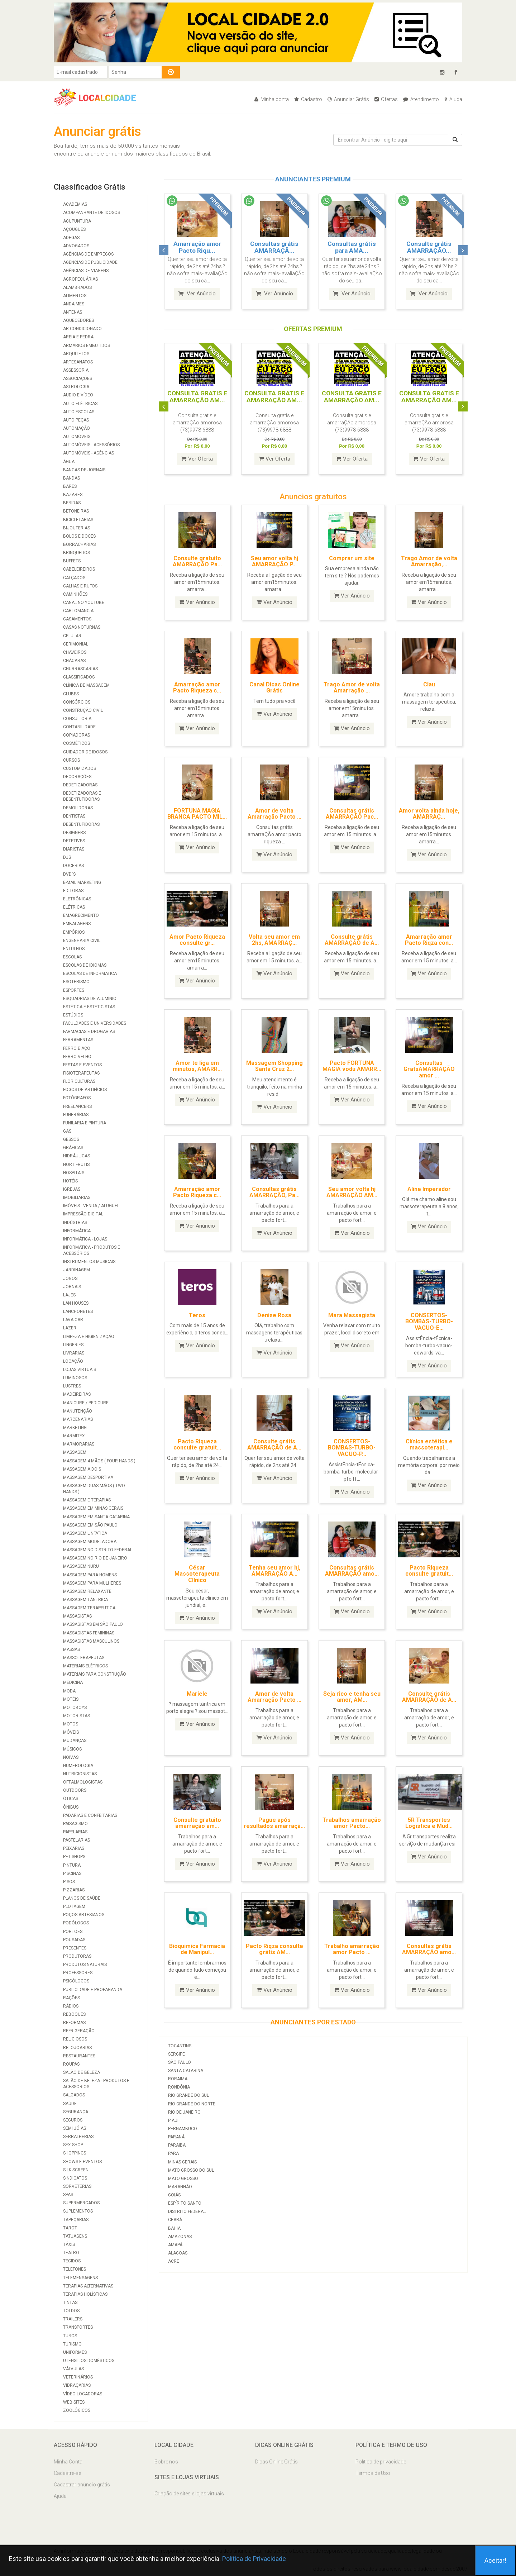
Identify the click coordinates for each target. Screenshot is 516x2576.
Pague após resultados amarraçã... (274, 1821)
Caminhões (75, 594)
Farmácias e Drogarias (89, 1031)
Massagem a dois (82, 1469)
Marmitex (74, 1436)
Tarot (70, 2227)
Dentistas (74, 816)
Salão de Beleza (81, 2072)
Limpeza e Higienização (88, 1336)
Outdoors (74, 1790)
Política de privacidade (380, 2462)
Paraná (176, 2135)
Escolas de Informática (90, 973)
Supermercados (81, 2203)
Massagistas (77, 1616)
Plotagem (74, 1906)
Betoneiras (76, 511)
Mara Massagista (351, 1313)
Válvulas (73, 2368)
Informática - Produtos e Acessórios (91, 1250)
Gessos (71, 1139)
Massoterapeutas (83, 1657)
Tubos (70, 2335)
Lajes (69, 1294)
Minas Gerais (182, 2159)
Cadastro (308, 99)
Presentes (74, 1948)
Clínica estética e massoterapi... (429, 1442)
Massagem (74, 1452)
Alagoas (177, 2251)
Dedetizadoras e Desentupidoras (82, 796)
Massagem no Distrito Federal (97, 1550)
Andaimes (73, 303)
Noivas (70, 1757)
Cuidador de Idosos (85, 751)
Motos (70, 1724)
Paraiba (177, 2143)
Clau (429, 682)
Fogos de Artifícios (85, 1089)
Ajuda (453, 99)
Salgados (74, 2095)
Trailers (72, 2319)
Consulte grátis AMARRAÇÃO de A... (352, 938)
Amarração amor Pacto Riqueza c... (197, 685)
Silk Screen (76, 2169)
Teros (197, 1313)
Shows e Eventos (82, 2161)
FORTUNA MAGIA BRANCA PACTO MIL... (197, 812)
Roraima (177, 2077)
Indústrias (75, 1222)
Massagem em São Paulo (90, 1525)
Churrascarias (80, 668)
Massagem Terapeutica (89, 1608)
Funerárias (76, 1114)
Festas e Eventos (82, 1064)
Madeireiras (77, 1394)
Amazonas (180, 2234)
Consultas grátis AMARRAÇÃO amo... (352, 1569)
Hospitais (73, 1172)
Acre (173, 2259)
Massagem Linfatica (85, 1533)
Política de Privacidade (254, 2558)
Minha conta (271, 99)
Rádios (70, 2006)
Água (69, 461)
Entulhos (74, 948)
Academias (75, 204)
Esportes (73, 990)
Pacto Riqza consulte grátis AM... (274, 1947)
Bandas (71, 478)
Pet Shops (74, 1857)
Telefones (74, 2269)
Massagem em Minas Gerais (93, 1508)
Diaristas (73, 849)
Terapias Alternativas (88, 2286)
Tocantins (179, 2043)
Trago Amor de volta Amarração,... (429, 559)
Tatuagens (75, 2236)
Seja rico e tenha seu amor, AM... (352, 1695)
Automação (76, 428)
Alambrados (77, 287)
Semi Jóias (74, 2128)
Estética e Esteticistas (89, 1006)
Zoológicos (76, 2410)
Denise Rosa (274, 1313)
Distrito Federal (187, 2209)
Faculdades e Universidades (94, 1023)
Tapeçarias (76, 2219)
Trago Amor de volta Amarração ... (352, 685)
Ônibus (70, 1807)
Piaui (173, 2118)
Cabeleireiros (79, 569)
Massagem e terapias (87, 1500)
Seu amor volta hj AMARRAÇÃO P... (274, 559)
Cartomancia (78, 611)
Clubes (71, 693)
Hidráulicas (76, 1156)
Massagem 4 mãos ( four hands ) (99, 1460)
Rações (71, 1997)
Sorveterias (77, 2186)
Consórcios (76, 702)
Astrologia (76, 387)
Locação (73, 1361)
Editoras (73, 890)
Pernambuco (182, 2126)
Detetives (74, 840)
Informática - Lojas (85, 1239)
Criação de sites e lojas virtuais (189, 2493)
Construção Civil (83, 710)
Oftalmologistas (82, 1782)
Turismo (72, 2344)
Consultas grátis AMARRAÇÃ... (274, 246)
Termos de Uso (372, 2473)
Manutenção (77, 1411)
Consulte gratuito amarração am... (197, 1821)
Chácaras (74, 660)
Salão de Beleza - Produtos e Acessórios (96, 2084)
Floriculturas (79, 1081)
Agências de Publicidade (90, 262)
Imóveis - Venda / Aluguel (91, 1206)
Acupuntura (77, 221)
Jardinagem (76, 1270)
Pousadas (74, 1939)
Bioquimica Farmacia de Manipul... (197, 1947)
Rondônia (179, 2085)
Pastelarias (76, 1840)
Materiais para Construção (94, 1674)
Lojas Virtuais (79, 1369)
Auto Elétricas (80, 403)
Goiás (174, 2193)
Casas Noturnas (81, 627)
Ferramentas (78, 1040)
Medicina (73, 1682)
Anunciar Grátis (348, 99)
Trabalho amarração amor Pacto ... (351, 1947)
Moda (69, 1691)
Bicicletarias (78, 519)
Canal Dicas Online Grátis (274, 685)
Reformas (74, 2022)
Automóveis (76, 436)
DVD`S (69, 874)
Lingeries (73, 1344)
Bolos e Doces (79, 536)
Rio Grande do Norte (191, 2101)
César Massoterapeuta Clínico (197, 1572)
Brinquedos (76, 553)
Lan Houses (76, 1303)
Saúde (70, 2103)
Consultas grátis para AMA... (351, 246)
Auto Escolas (78, 411)
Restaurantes (79, 2055)
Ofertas (386, 99)
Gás (67, 1131)
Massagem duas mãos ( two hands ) (94, 1488)
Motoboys (75, 1707)
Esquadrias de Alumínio (89, 998)
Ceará (175, 2217)
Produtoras (77, 1956)
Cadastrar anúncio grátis (82, 2484)
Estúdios (73, 1015)
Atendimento (421, 99)
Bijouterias (76, 527)
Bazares (72, 494)
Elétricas (74, 907)
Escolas (72, 957)
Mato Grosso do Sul (191, 2168)
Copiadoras (76, 735)
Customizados (79, 768)
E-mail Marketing (82, 882)
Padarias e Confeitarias (90, 1815)
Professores (77, 1973)
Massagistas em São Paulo (93, 1624)
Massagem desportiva (88, 1477)
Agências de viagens (86, 270)
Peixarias (73, 1848)
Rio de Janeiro (184, 2110)
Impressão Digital (83, 1214)
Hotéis (70, 1181)
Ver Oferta (197, 457)
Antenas (72, 312)
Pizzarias (74, 1889)
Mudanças (74, 1740)
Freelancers (77, 1106)
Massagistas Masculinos (91, 1641)
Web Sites (74, 2402)
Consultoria (77, 718)
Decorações (77, 776)
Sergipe (176, 2052)
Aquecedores (78, 320)
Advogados (76, 245)
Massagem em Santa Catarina (96, 1516)
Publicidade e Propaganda (92, 1989)
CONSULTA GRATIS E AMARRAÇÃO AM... (197, 395)
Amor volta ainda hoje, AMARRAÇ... (429, 812)
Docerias (73, 865)
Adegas (71, 237)
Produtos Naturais (85, 1964)
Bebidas (72, 503)
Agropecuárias (80, 279)
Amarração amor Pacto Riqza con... (429, 938)
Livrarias (73, 1353)
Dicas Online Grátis (276, 2462)
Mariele (197, 1692)
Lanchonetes (78, 1311)
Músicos (72, 1749)
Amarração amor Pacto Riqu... (197, 246)
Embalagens (77, 924)
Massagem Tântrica (85, 1599)
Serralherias (78, 2136)
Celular (72, 635)
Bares (70, 486)
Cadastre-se (67, 2473)
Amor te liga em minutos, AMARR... (197, 1064)
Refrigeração (79, 2031)
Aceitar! (495, 2560)
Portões (72, 1931)
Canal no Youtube (83, 602)
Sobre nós (166, 2462)
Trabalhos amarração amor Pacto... (351, 1821)
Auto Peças (76, 420)
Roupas (71, 2064)
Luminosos (75, 1378)
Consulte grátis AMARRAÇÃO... (429, 246)
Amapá (175, 2243)
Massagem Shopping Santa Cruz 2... (274, 1064)
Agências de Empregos (88, 254)
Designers (74, 832)
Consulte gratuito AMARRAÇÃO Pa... (197, 559)
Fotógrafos (77, 1098)
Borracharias (79, 544)
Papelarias (75, 1831)
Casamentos (77, 619)
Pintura (72, 1865)
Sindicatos (75, 2178)
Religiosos (75, 2039)
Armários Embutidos (86, 345)
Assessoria (76, 370)
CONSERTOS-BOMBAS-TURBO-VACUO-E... (429, 1319)
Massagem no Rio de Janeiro (95, 1558)
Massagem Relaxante (87, 1591)
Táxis (69, 2244)
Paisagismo (75, 1823)
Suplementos (78, 2211)
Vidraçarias (77, 2385)
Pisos (69, 1881)
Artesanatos (78, 362)
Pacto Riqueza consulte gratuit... (197, 1442)
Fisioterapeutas (81, 1073)
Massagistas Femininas (88, 1632)
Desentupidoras (81, 824)
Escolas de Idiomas (84, 965)
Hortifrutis (76, 1164)
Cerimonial (75, 644)
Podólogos (76, 1923)
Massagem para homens (90, 1574)
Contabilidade (79, 726)
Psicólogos (76, 1981)
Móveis (71, 1732)
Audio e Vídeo (78, 395)
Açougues (74, 229)
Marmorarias (78, 1444)
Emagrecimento (81, 915)
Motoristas (76, 1715)
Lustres (72, 1386)
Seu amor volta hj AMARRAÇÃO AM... (351, 1190)
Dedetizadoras (80, 784)
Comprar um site (351, 556)
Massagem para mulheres (92, 1583)
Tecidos (72, 2261)
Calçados (74, 577)
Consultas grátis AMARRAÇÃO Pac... (352, 812)
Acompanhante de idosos (91, 212)
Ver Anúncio (197, 292)
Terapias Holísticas (85, 2294)
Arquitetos (76, 353)
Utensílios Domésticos (88, 2360)
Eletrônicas (77, 898)
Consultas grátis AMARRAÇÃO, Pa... (274, 1190)
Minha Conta (68, 2462)
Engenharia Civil (81, 940)
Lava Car (73, 1320)
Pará (173, 2151)
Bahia (174, 2226)
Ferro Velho (77, 1056)
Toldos (71, 2310)
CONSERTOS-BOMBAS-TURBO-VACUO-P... (352, 1446)
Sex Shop (73, 2145)
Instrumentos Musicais (89, 1262)
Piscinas (72, 1873)
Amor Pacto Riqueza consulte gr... (197, 938)
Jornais (72, 1286)
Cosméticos (76, 743)
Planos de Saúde (81, 1898)
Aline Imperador (429, 1187)
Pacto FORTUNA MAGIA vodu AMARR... (351, 1064)
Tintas (70, 2302)
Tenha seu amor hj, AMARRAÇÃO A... (274, 1569)
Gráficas (73, 1148)
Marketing (75, 1427)
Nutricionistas (80, 1773)
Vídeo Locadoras (82, 2393)
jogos (70, 1278)
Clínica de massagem (86, 685)
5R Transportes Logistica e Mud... (429, 1821)
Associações (77, 378)
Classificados (79, 677)
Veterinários (78, 2377)
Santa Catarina (185, 2068)
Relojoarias (77, 2047)
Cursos (71, 760)
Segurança (75, 2111)
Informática (77, 1230)
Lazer (69, 1328)
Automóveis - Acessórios (91, 445)
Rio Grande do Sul (188, 2093)
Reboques (74, 2014)
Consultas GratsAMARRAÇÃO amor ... (429, 1067)
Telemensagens (80, 2277)
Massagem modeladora (89, 1541)
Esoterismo (76, 982)
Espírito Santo (184, 2201)
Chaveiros (74, 652)
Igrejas (71, 1189)
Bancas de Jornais (84, 469)
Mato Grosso (183, 2176)
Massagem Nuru (81, 1566)
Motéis (70, 1699)
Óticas (70, 1798)
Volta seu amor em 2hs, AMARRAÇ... (274, 938)
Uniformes (75, 2352)
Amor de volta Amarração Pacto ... (274, 812)
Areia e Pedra (78, 337)
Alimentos (74, 295)
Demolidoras (78, 807)
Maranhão (180, 2184)
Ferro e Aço (76, 1048)
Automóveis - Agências (88, 453)
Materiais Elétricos (85, 1666)
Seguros (72, 2120)
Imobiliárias (76, 1197)
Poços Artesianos (83, 1915)
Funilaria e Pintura (84, 1122)
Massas (71, 1649)
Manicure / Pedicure (86, 1402)
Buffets (72, 561)
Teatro (71, 2252)
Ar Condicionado (82, 329)
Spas (68, 2195)
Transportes (78, 2327)
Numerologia (78, 1765)
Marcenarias (78, 1419)
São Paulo (179, 2060)
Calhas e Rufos (80, 586)
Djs (67, 857)
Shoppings (74, 2153)
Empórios (74, 932)
